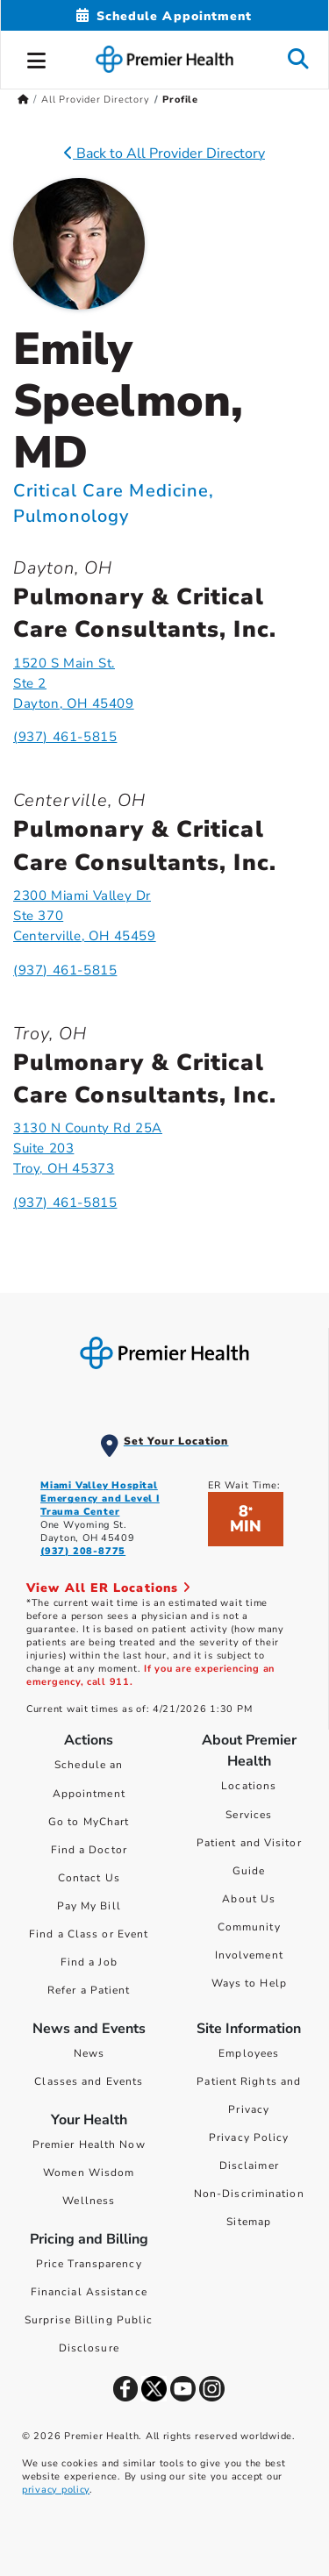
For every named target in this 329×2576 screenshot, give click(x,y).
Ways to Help (249, 1983)
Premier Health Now (89, 2144)
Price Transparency (89, 2264)
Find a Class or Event (88, 1934)
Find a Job (89, 1962)
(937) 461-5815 (65, 737)
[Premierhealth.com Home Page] (23, 99)
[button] (36, 57)
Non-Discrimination (249, 2194)
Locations (248, 1786)
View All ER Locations (108, 1588)
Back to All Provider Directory (164, 153)
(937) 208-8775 (82, 1551)
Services (248, 1815)
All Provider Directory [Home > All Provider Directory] (95, 99)
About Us (248, 1899)
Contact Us (89, 1878)
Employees (248, 2053)
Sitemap (248, 2222)
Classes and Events (88, 2081)
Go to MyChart (88, 1822)
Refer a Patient (89, 1990)
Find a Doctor (89, 1850)
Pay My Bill (89, 1906)
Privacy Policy (249, 2137)
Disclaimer (249, 2166)
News (89, 2053)
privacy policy (55, 2489)
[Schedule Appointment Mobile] (164, 16)
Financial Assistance (89, 2292)
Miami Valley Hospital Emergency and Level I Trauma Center (100, 1498)
